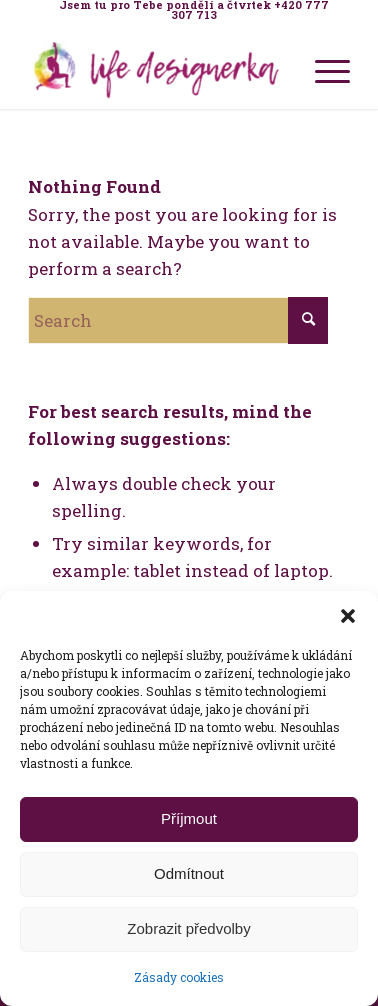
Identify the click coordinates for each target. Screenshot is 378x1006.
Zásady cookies (179, 977)
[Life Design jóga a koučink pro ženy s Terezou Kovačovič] (156, 69)
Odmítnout (189, 873)
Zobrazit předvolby (188, 928)
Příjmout (189, 818)
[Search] (178, 320)
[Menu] (322, 69)
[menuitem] (193, 10)
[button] (348, 616)
